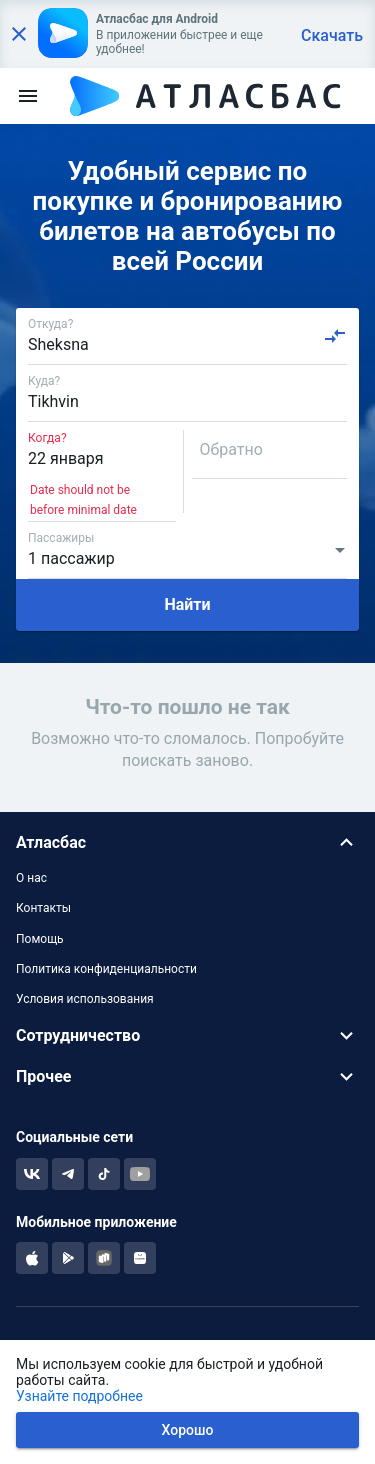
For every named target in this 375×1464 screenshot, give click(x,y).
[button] (187, 842)
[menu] (28, 96)
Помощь (40, 939)
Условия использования (85, 999)
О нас (31, 878)
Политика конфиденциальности (106, 969)
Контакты (43, 908)
